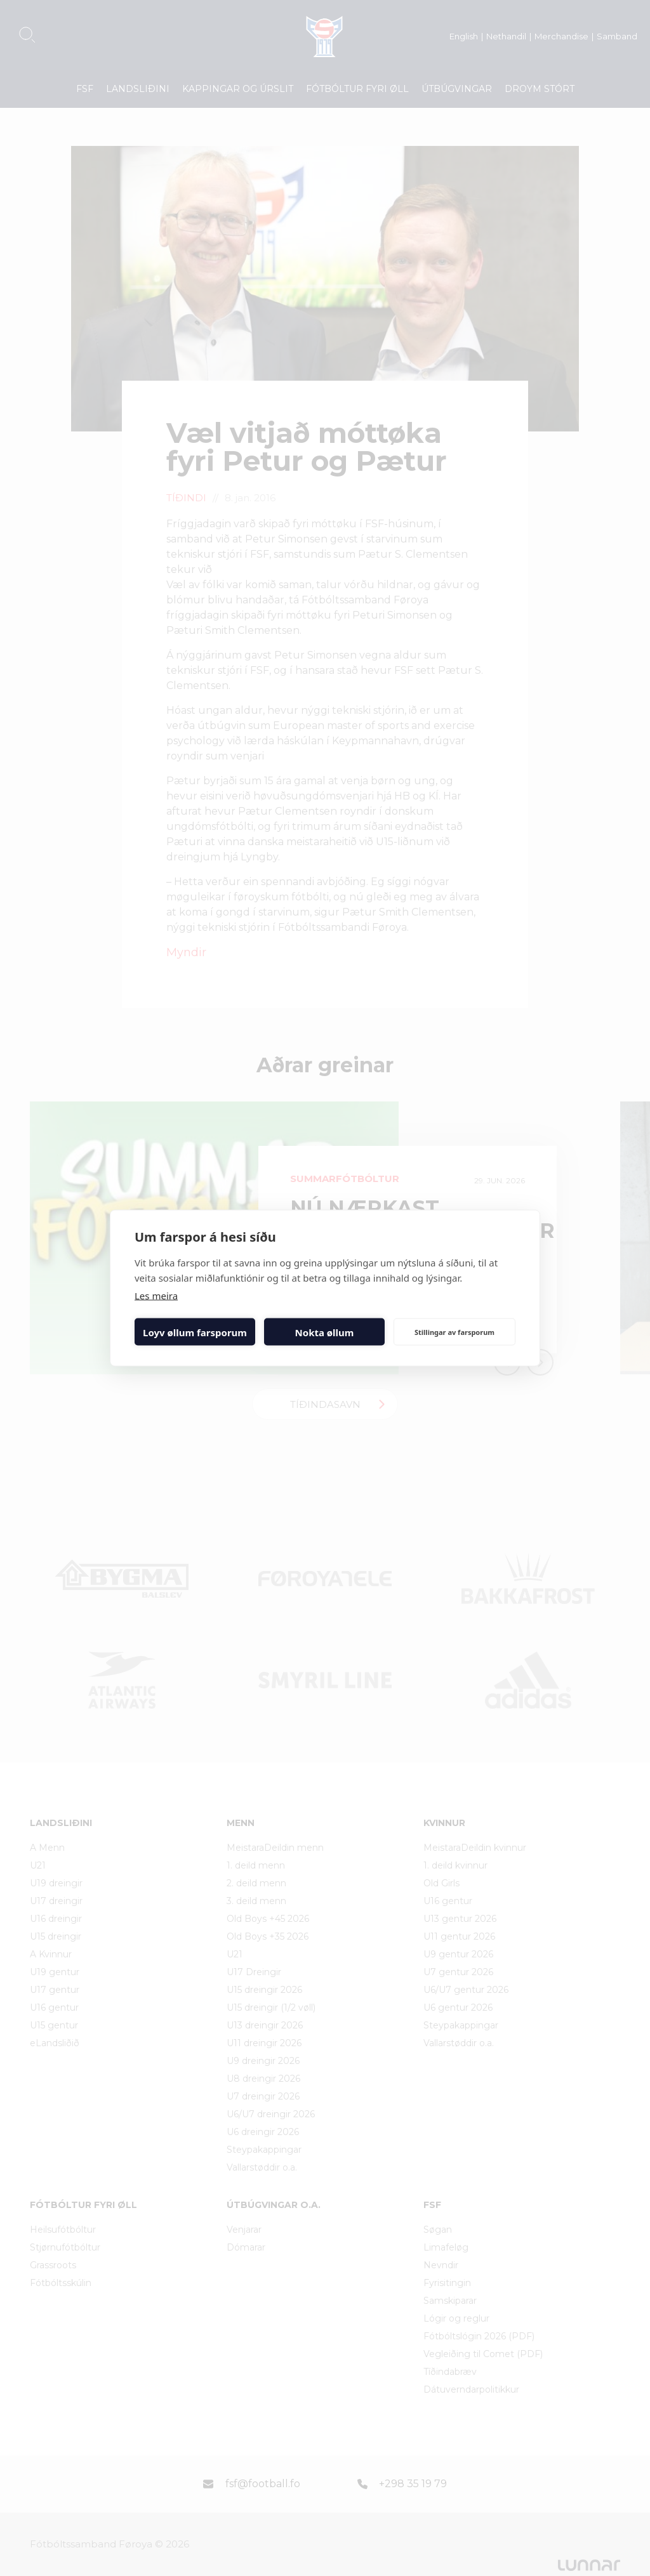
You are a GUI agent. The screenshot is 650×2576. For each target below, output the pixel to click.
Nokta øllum (324, 1331)
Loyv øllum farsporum (195, 1331)
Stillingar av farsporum (454, 1331)
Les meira (156, 1295)
